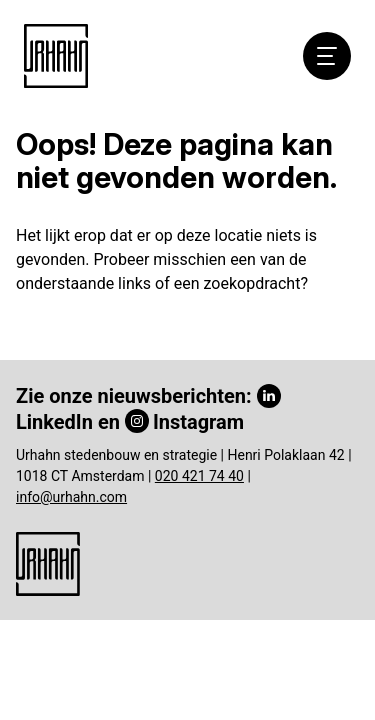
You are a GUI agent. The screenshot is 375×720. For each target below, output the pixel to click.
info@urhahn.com (71, 497)
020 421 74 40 (199, 476)
